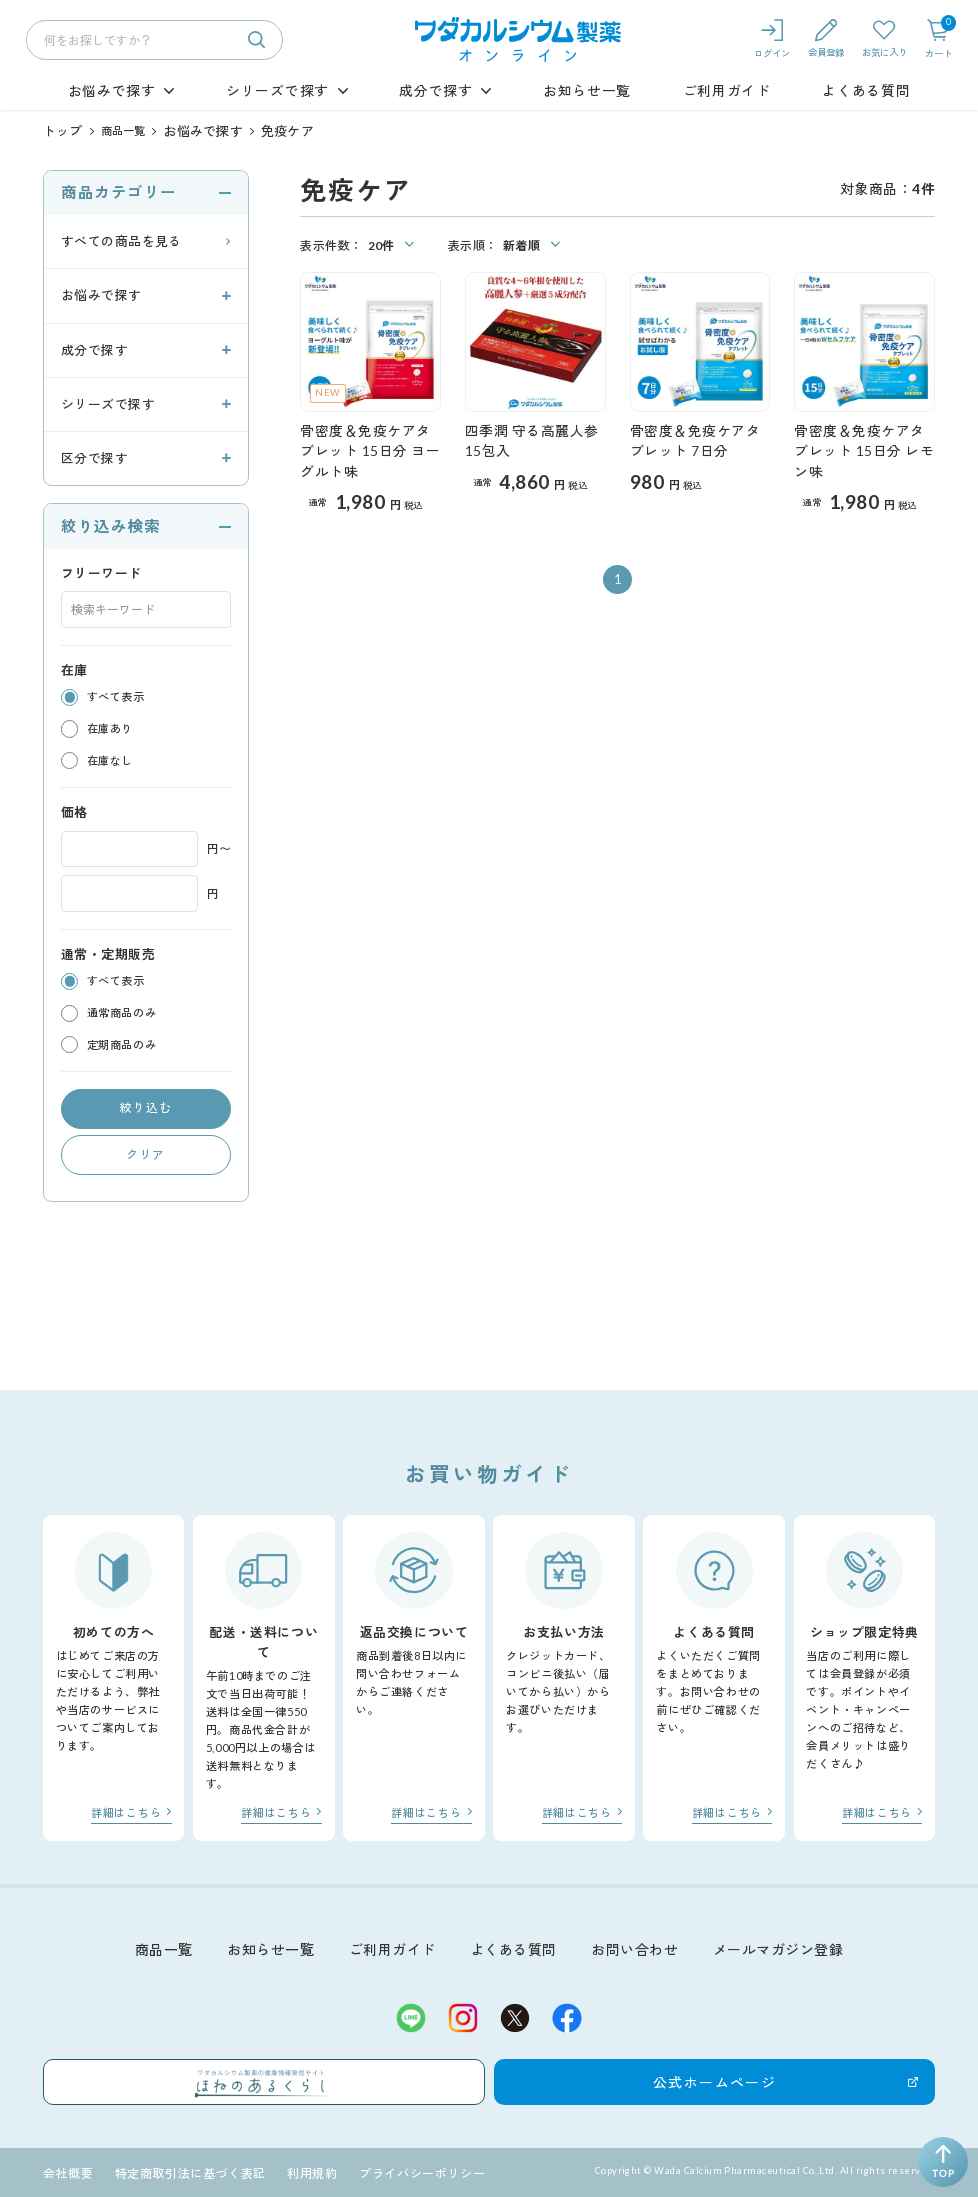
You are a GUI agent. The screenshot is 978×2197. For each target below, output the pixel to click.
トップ (60, 130)
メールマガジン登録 (777, 1944)
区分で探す (94, 457)
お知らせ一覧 (587, 90)
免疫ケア (265, 130)
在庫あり (110, 727)
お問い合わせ (634, 1944)
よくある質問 (866, 90)
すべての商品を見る (121, 240)
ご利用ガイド (727, 90)
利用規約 (294, 2171)
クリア (146, 1152)
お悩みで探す (112, 90)
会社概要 (66, 2171)
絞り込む (145, 1106)
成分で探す (435, 90)
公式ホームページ (613, 2078)
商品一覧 (116, 130)
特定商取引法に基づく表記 (179, 2171)
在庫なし (110, 759)
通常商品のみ (121, 1011)
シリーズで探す (277, 90)
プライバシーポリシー (396, 2171)
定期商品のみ (121, 1043)
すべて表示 (116, 695)
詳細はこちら (131, 1810)
